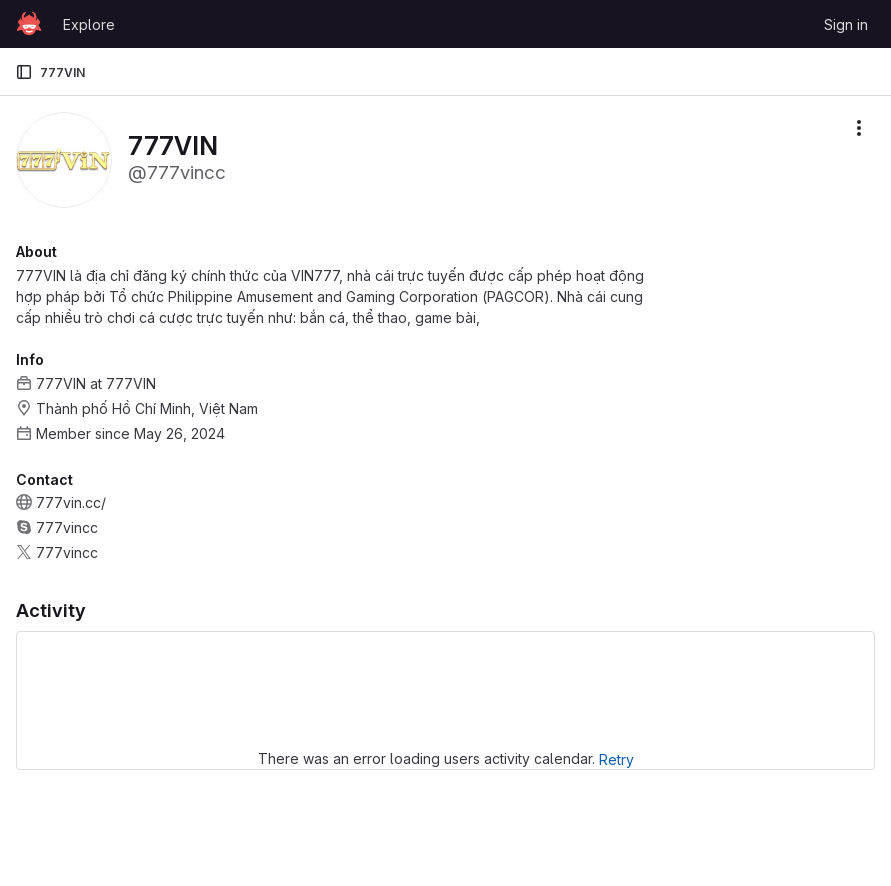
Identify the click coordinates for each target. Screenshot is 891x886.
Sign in (846, 24)
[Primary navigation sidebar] (24, 72)
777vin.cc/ (71, 502)
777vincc (67, 527)
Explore (89, 24)
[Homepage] (29, 24)
